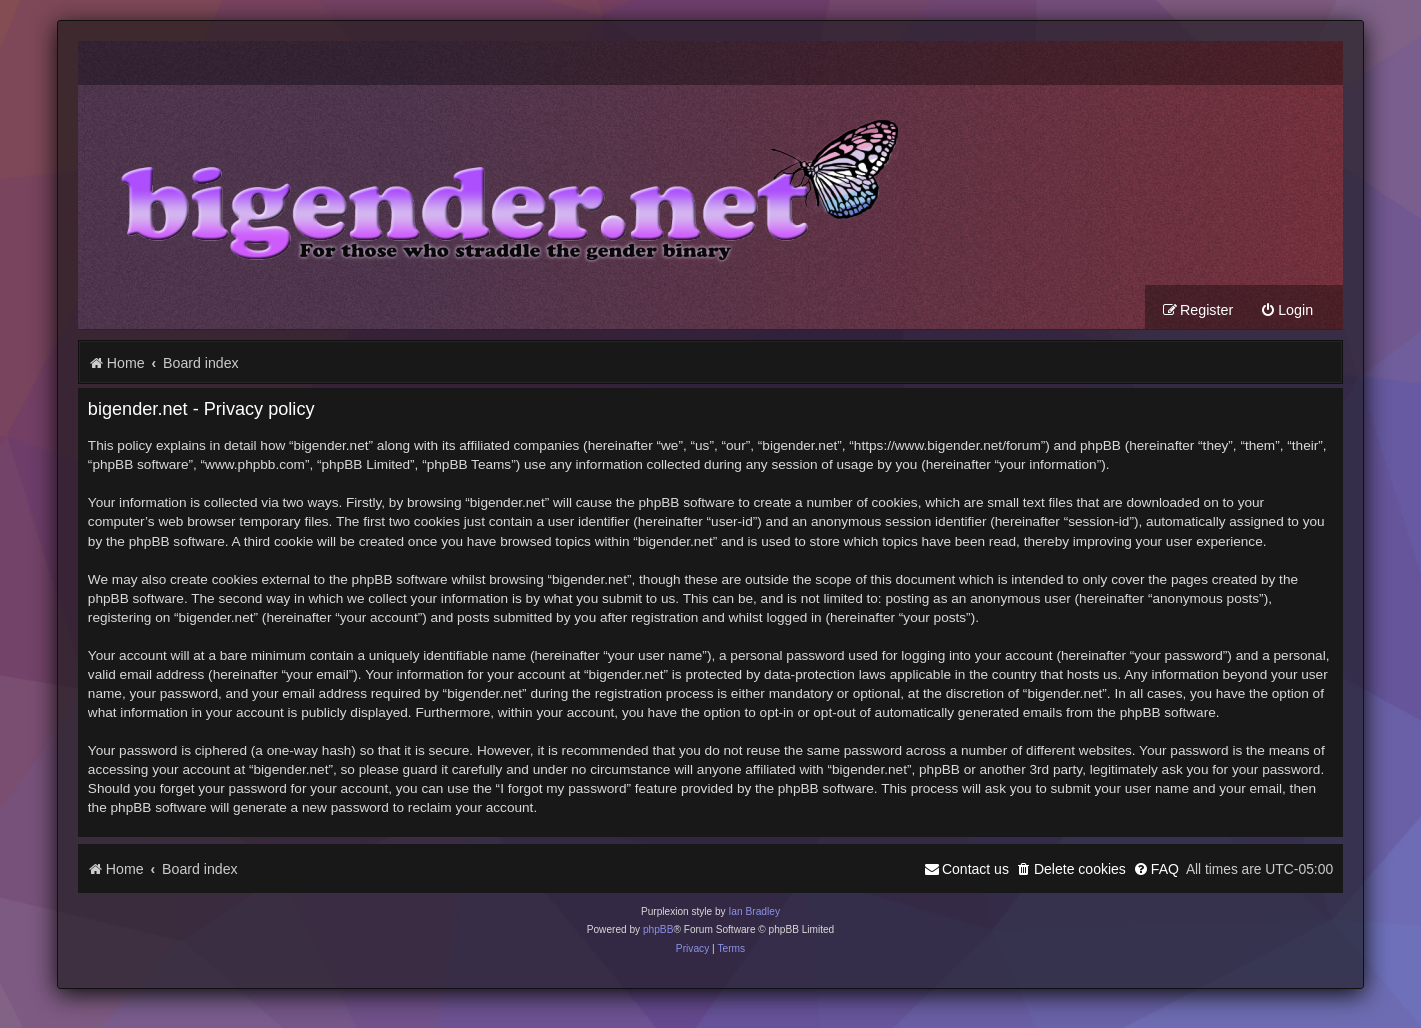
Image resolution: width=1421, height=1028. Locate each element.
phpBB (658, 929)
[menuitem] (1286, 310)
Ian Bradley (754, 911)
